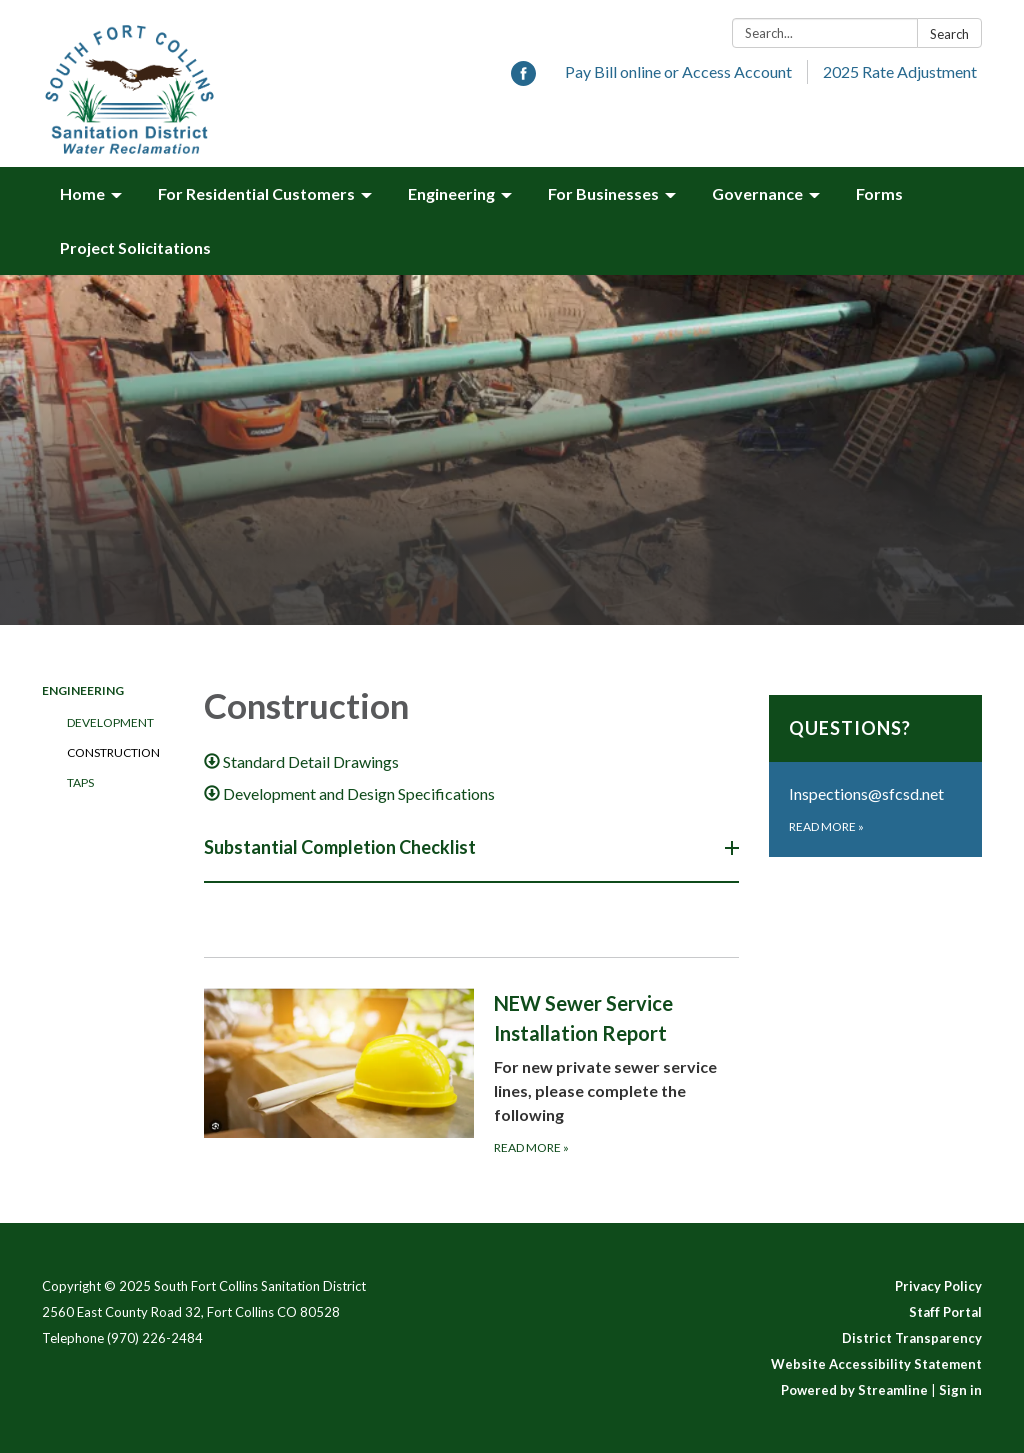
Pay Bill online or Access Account (678, 71)
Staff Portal (945, 1312)
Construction (113, 752)
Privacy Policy (938, 1286)
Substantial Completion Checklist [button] (341, 847)
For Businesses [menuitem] (603, 193)
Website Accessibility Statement (876, 1364)
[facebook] (523, 79)
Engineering (83, 690)
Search (949, 34)
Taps (80, 782)
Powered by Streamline (854, 1390)
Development (110, 722)
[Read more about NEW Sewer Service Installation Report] (472, 1072)
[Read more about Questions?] (875, 776)
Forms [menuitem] (879, 193)
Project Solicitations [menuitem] (135, 247)
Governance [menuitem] (757, 193)
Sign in (960, 1390)
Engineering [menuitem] (451, 193)
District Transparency (912, 1338)
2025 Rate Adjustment (900, 71)
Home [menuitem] (82, 193)
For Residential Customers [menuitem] (256, 193)
